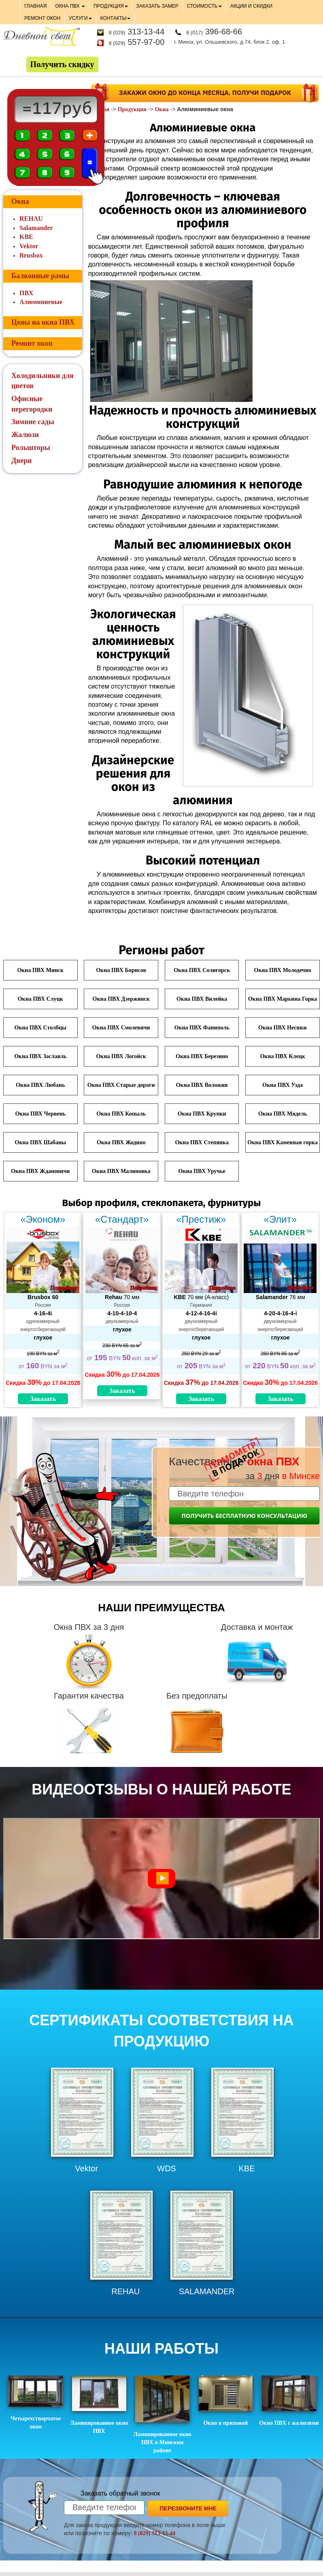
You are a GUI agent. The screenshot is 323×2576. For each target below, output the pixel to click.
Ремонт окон (32, 343)
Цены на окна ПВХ (43, 322)
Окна (161, 109)
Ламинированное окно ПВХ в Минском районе (162, 2414)
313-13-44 (136, 31)
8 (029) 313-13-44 (154, 2533)
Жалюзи (25, 435)
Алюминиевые (40, 301)
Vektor (28, 246)
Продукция (132, 109)
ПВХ (26, 293)
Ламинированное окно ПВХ (99, 2404)
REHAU (31, 218)
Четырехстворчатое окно (35, 2402)
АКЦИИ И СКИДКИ (251, 6)
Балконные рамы (40, 276)
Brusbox (31, 255)
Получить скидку (62, 64)
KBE (26, 236)
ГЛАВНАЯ (35, 6)
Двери (21, 460)
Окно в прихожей (226, 2400)
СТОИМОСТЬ (204, 6)
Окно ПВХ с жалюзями (289, 2400)
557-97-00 (136, 42)
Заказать (43, 1398)
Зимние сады (32, 422)
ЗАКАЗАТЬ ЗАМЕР (157, 6)
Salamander (36, 227)
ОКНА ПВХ (70, 6)
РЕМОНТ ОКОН (42, 18)
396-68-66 (214, 31)
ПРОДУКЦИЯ (111, 6)
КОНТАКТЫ (115, 18)
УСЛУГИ (80, 18)
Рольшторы (30, 448)
